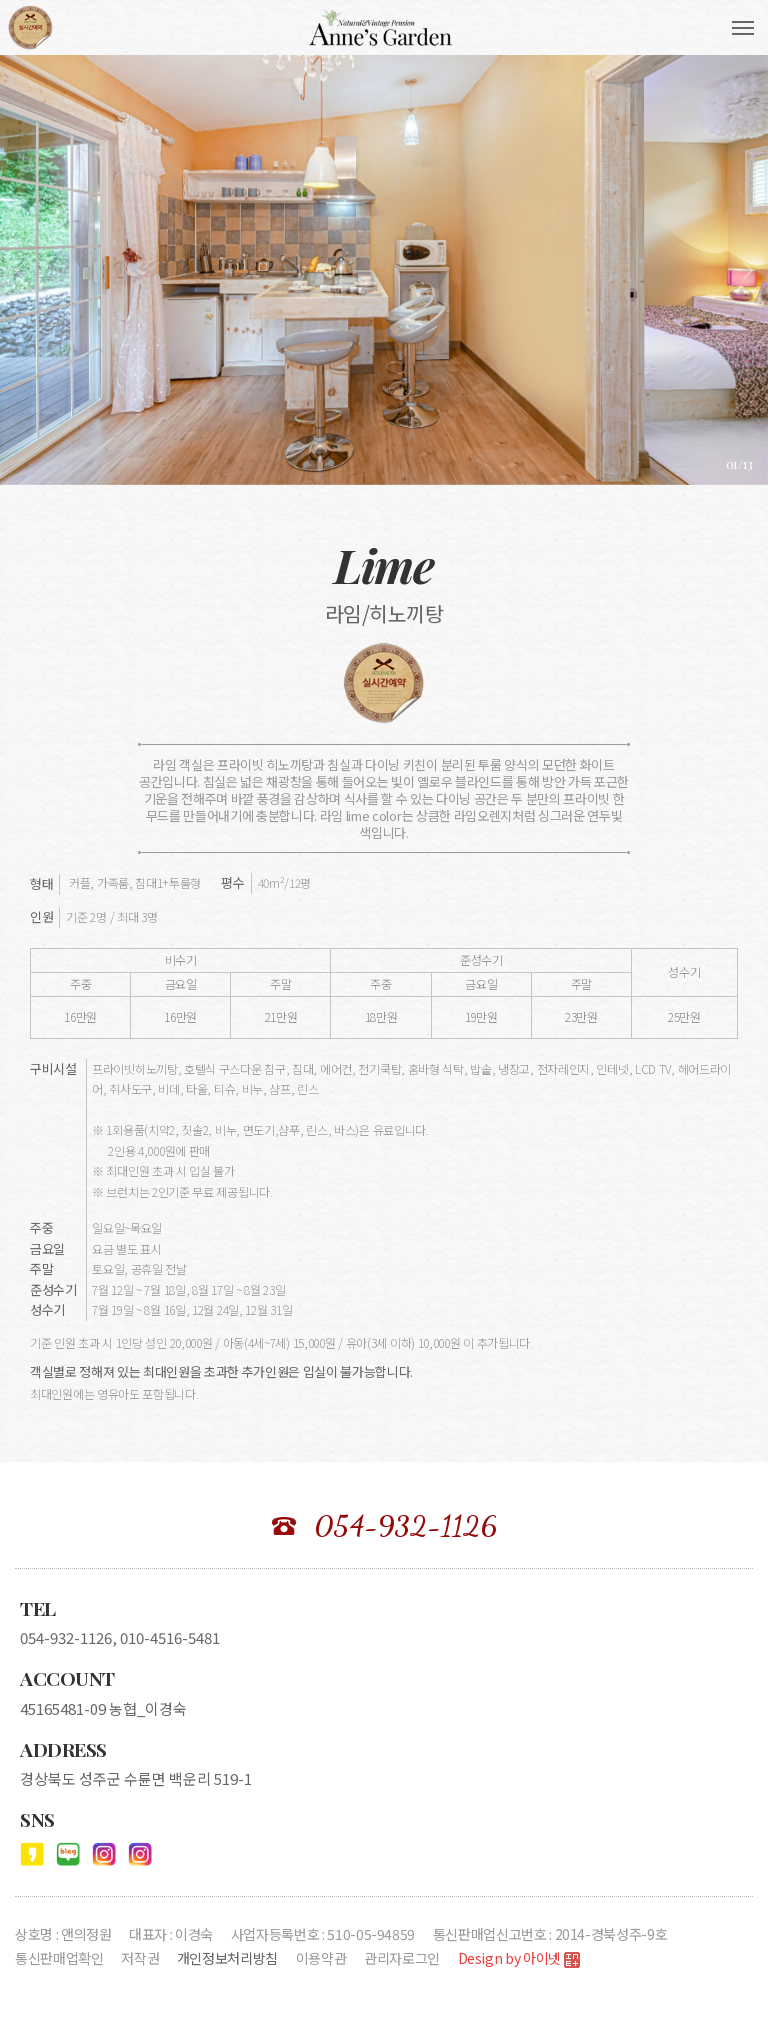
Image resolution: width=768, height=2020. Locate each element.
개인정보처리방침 (227, 1958)
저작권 (140, 1958)
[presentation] (20, 270)
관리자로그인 (402, 1958)
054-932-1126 (405, 1526)
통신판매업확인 (59, 1958)
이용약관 (321, 1958)
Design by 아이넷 (519, 1959)
